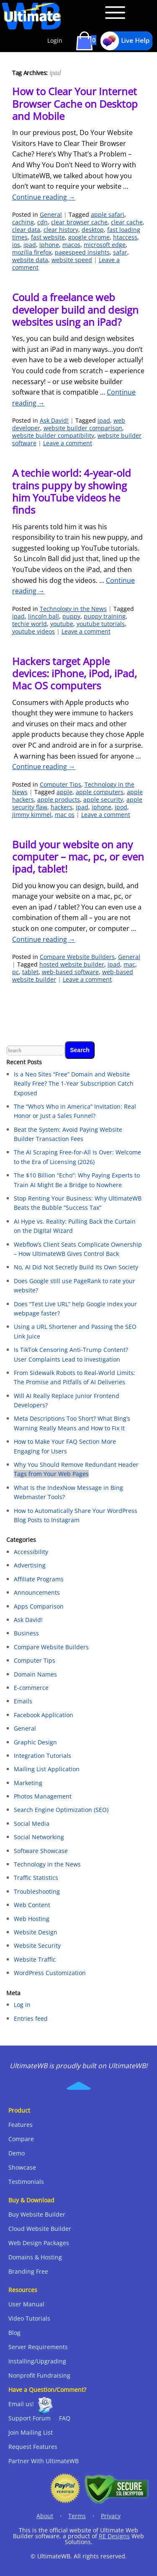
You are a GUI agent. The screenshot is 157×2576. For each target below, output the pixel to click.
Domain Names (35, 1674)
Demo (16, 2153)
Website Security (37, 1946)
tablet (30, 972)
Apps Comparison (39, 1606)
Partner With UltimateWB (43, 2461)
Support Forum (29, 2418)
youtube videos (33, 631)
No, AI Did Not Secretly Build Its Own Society (76, 1267)
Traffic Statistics (36, 1878)
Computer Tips (60, 784)
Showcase (22, 2167)
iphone (49, 245)
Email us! (21, 2404)
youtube (61, 624)
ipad (29, 245)
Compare (21, 2139)
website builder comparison (83, 428)
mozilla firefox (31, 252)
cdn (42, 222)
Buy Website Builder (36, 2214)
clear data (26, 230)
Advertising (30, 1565)
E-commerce (31, 1688)
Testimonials (26, 2182)
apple (64, 792)
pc (15, 972)
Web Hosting (31, 1919)
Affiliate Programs (39, 1579)
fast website (48, 237)
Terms (77, 2516)
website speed (71, 260)
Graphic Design (35, 1742)
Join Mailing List (30, 2432)
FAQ (64, 2418)
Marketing (28, 1783)
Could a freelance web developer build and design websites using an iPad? (75, 309)
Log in (22, 2005)
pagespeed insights (82, 252)
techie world (29, 624)
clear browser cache (79, 222)
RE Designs (114, 2536)
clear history (61, 230)
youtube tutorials (101, 624)
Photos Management (43, 1796)
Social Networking (39, 1837)
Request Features (32, 2447)
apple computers (100, 792)
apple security (103, 799)
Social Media (31, 1823)
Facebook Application (43, 1715)
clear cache (127, 222)
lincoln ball (43, 616)
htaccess (125, 237)
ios (16, 245)
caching (23, 222)
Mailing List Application (47, 1769)
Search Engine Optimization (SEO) (61, 1810)
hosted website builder (71, 964)
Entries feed (31, 2018)
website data (30, 260)
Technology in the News (73, 609)
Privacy (111, 2516)
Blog (14, 2333)
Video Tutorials (29, 2318)
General (51, 214)
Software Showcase (41, 1851)
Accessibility (31, 1552)
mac (129, 964)
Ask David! (54, 420)
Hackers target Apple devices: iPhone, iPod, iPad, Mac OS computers (74, 673)
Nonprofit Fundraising (39, 2375)
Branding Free (28, 2271)
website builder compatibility (53, 435)
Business (26, 1633)
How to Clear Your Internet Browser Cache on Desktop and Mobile (75, 103)
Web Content (32, 1905)
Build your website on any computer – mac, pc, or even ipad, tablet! (78, 856)
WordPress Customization (50, 1973)
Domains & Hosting (35, 2257)
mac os (65, 815)
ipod (121, 807)
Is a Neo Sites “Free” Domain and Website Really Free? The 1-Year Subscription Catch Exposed (74, 1083)
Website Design (35, 1932)
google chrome (89, 237)
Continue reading (43, 197)
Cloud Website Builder (39, 2229)
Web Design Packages (38, 2243)
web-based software (70, 972)
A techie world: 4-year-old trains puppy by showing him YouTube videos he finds (71, 491)
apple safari (107, 214)
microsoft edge (105, 245)
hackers (61, 807)
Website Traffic (35, 1959)
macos (71, 245)
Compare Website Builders (77, 957)
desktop (93, 230)
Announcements (37, 1592)
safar (120, 252)
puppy (71, 616)
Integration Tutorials (42, 1756)
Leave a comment (67, 443)
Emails (23, 1701)
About (44, 2516)
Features (20, 2125)
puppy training (105, 616)
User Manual (26, 2304)
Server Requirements (38, 2347)
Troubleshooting (37, 1891)
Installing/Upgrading (37, 2361)
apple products (58, 799)
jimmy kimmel (31, 815)
